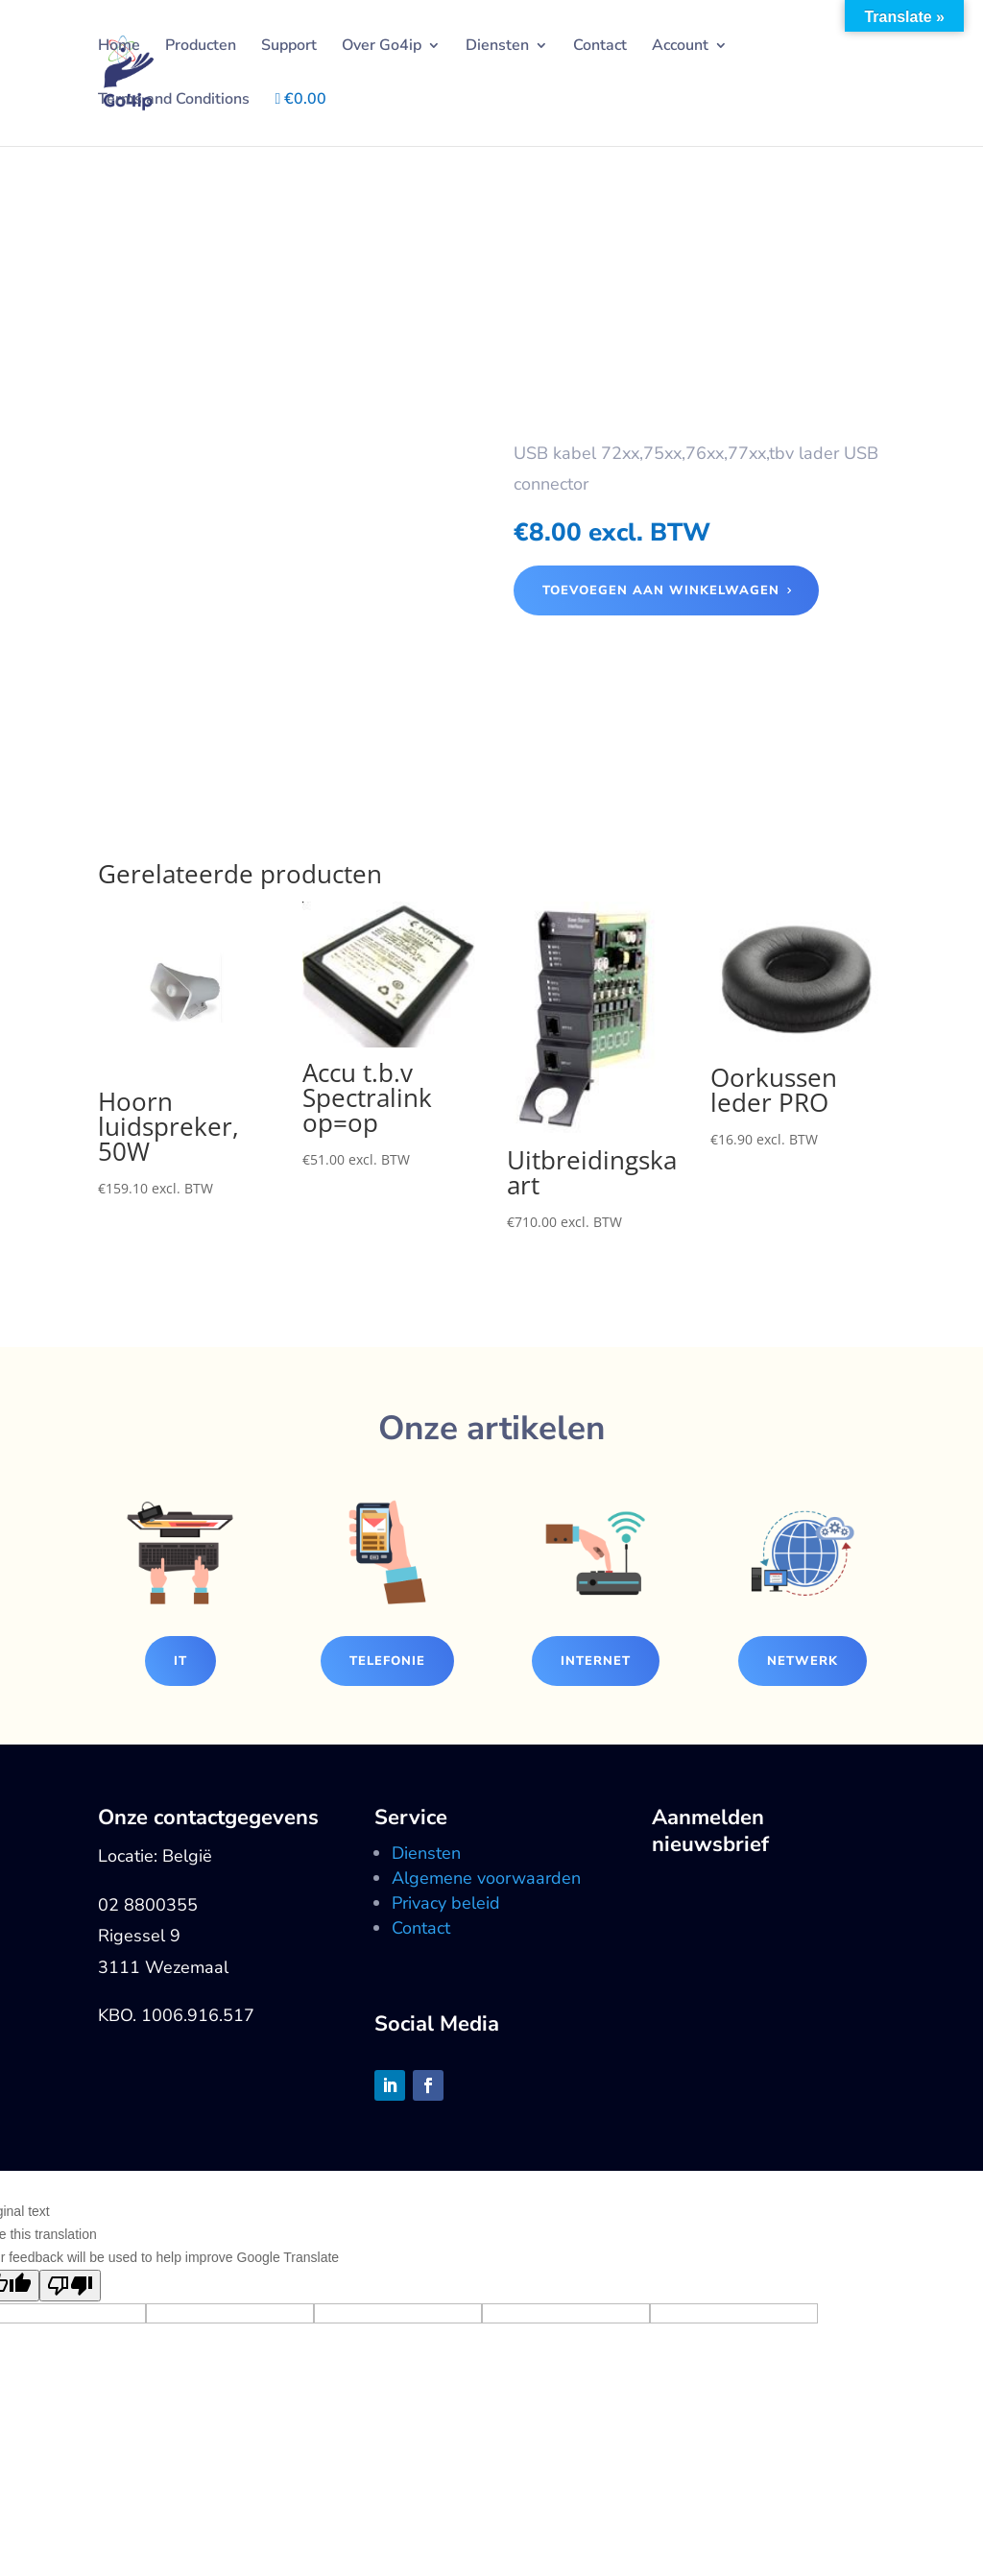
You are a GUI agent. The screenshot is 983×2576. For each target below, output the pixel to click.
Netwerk (802, 1661)
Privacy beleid (446, 1902)
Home (119, 47)
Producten (200, 47)
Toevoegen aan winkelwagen (660, 590)
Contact (600, 47)
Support (289, 47)
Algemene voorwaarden (486, 1878)
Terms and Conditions (174, 100)
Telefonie (387, 1661)
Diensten (497, 47)
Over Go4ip (381, 47)
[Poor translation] (70, 2285)
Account (680, 47)
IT (180, 1661)
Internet (596, 1661)
